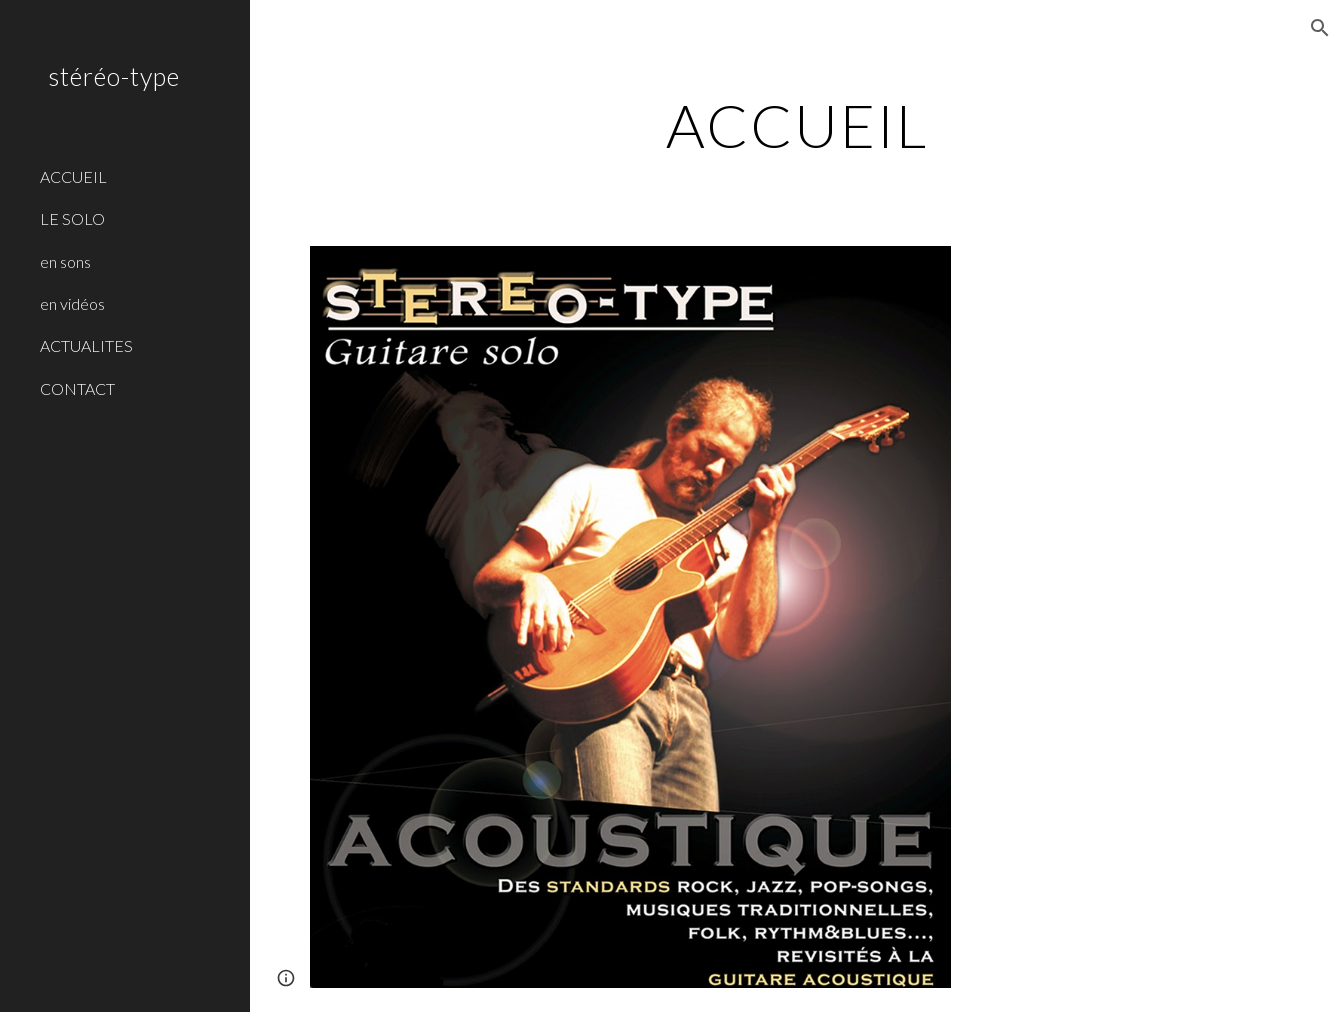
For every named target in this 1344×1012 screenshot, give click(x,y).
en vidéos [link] (72, 303)
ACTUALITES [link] (86, 345)
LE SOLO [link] (72, 218)
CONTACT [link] (77, 388)
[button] (1320, 28)
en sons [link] (65, 261)
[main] (797, 125)
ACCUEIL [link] (73, 176)
